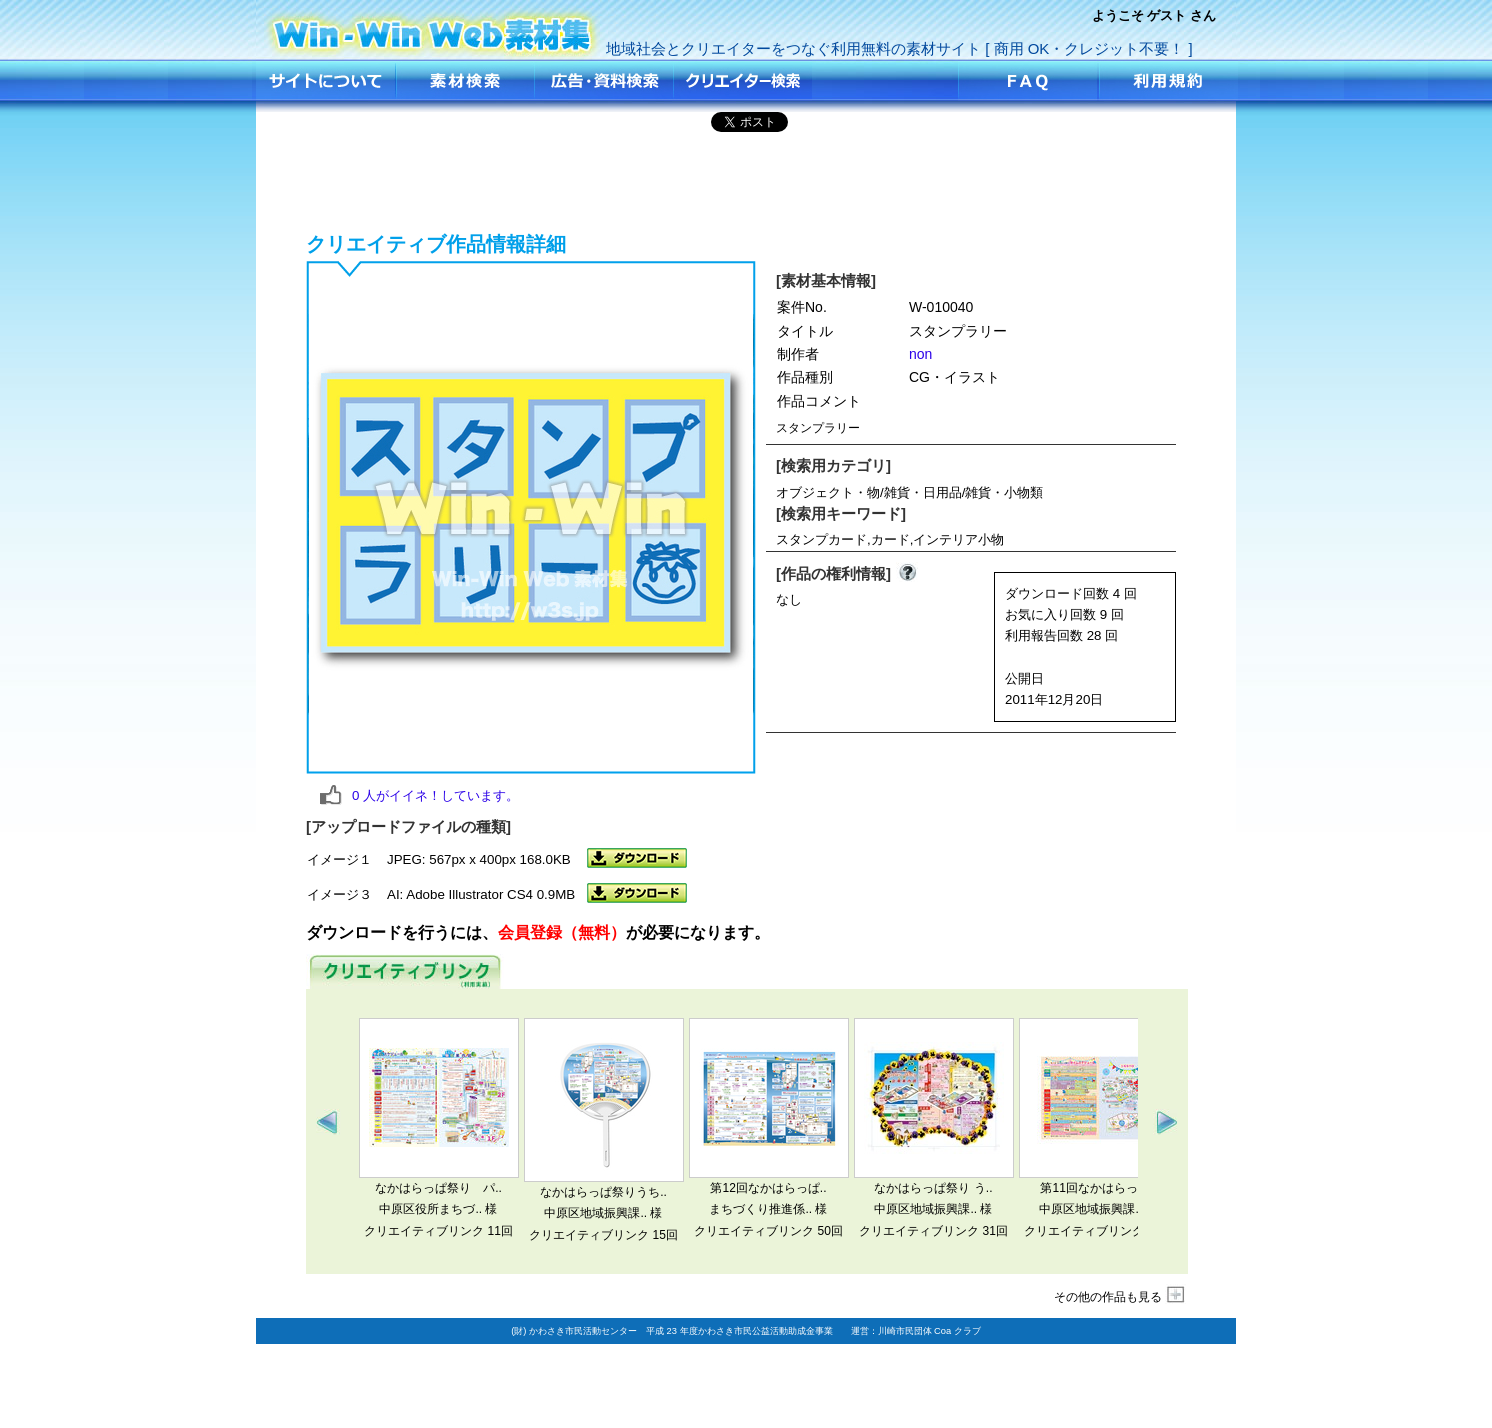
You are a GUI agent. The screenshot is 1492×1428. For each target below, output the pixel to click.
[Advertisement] (746, 179)
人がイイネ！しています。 (435, 795)
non (920, 354)
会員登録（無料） (562, 932)
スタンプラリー (433, 27)
